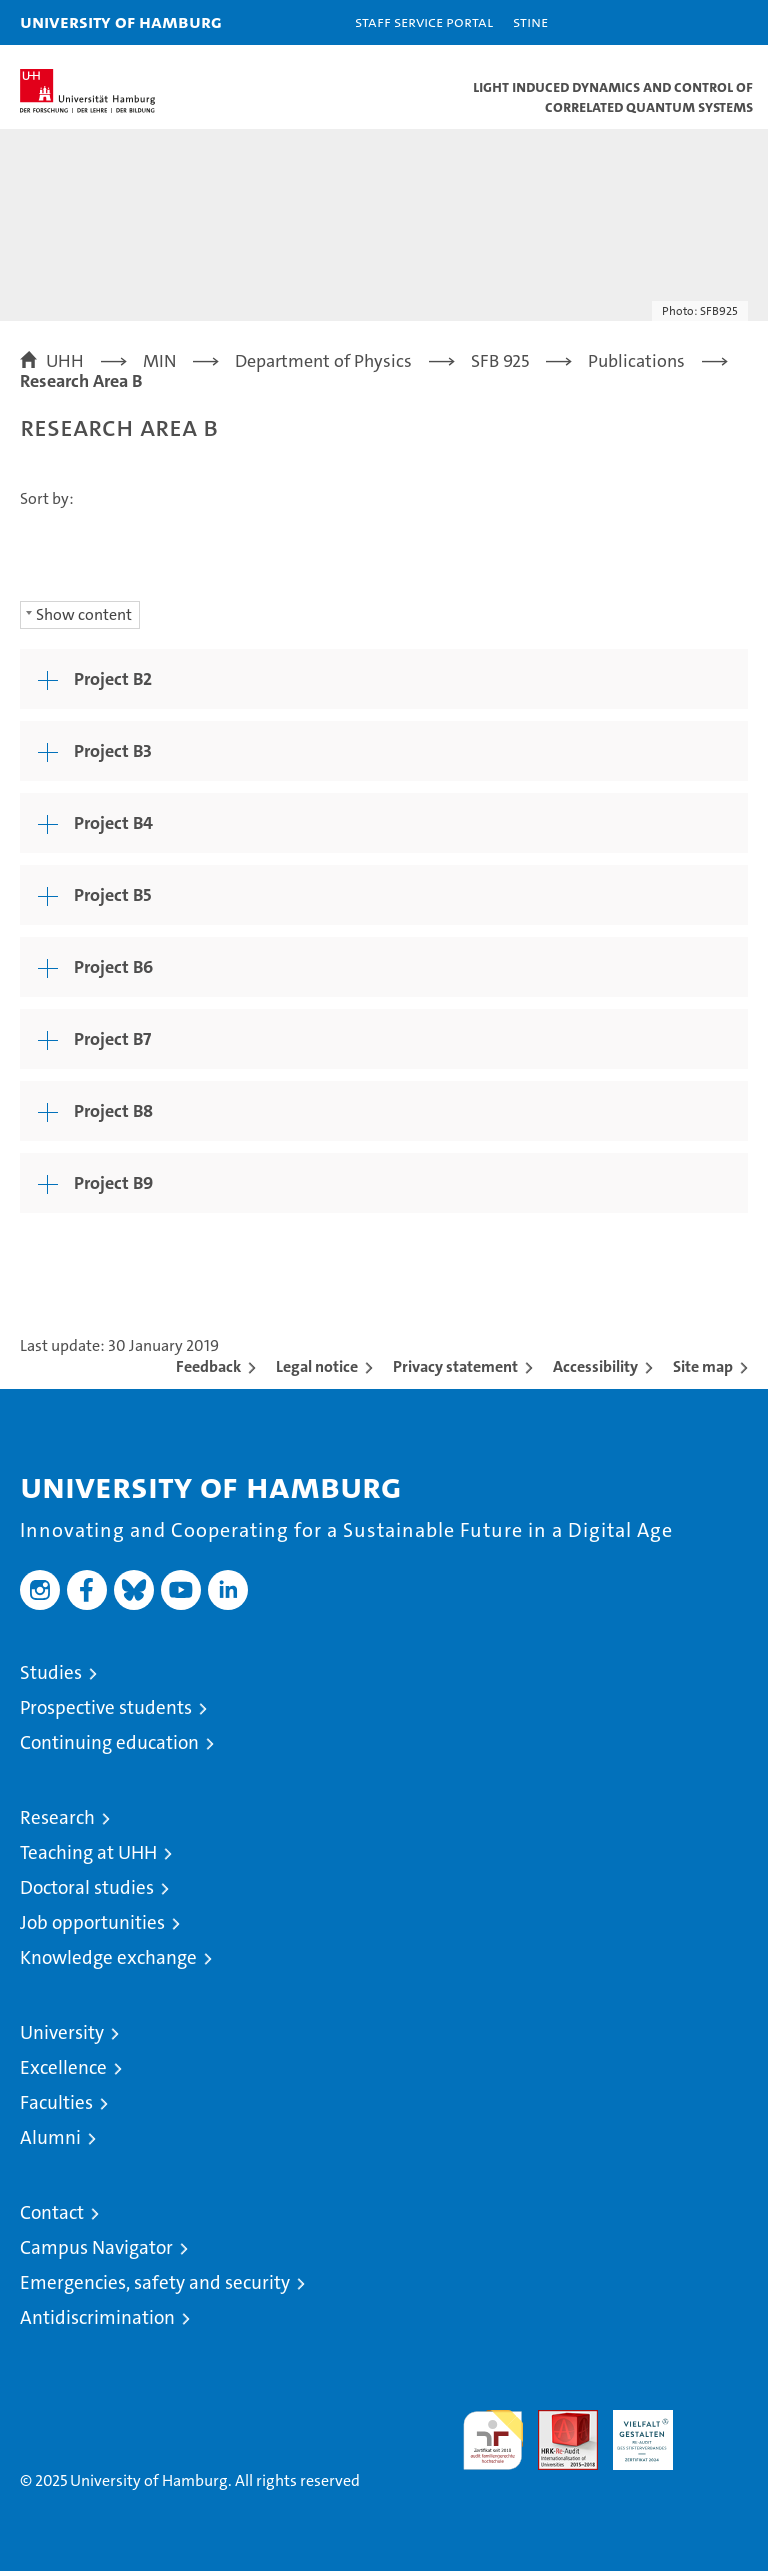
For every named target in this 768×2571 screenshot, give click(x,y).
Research (57, 1817)
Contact (52, 2212)
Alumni (50, 2137)
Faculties (56, 2102)
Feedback (208, 1366)
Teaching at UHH (88, 1852)
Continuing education (109, 1742)
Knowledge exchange (108, 1957)
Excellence (63, 2067)
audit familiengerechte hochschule (493, 2440)
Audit (557, 2420)
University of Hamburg (121, 21)
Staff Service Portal (424, 21)
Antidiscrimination (97, 2317)
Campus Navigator (96, 2247)
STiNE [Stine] (530, 21)
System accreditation (718, 2431)
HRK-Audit (632, 2431)
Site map (703, 1366)
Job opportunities (92, 1922)
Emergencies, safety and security (155, 2282)
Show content (84, 614)
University (62, 2032)
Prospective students (106, 1707)
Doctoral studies (87, 1887)
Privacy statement (455, 1366)
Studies (51, 1672)
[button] (690, 22)
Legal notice (317, 1366)
